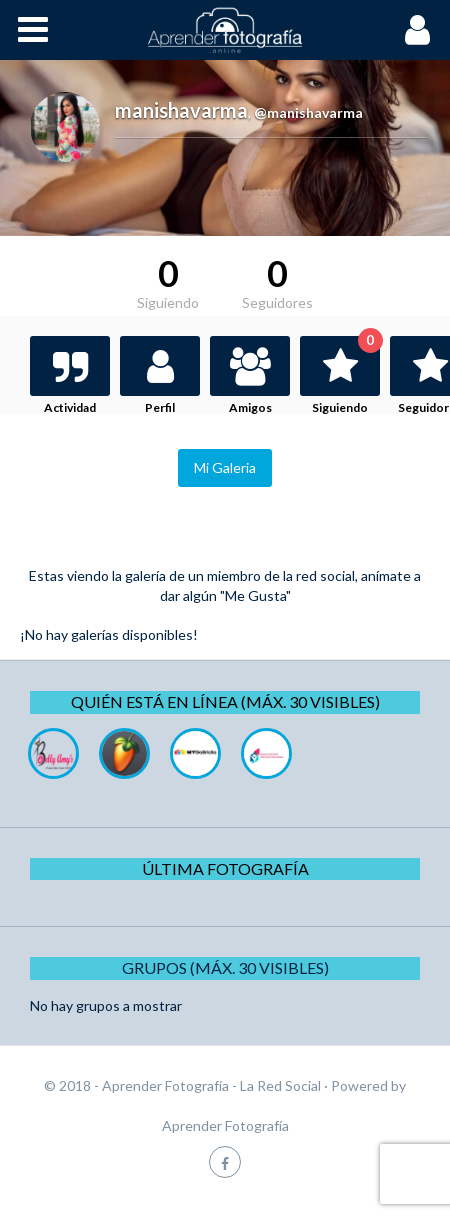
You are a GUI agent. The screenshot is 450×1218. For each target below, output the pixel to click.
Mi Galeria (225, 467)
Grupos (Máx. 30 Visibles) (225, 967)
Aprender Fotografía (225, 1125)
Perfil (160, 407)
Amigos (250, 407)
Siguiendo (346, 375)
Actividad (70, 407)
